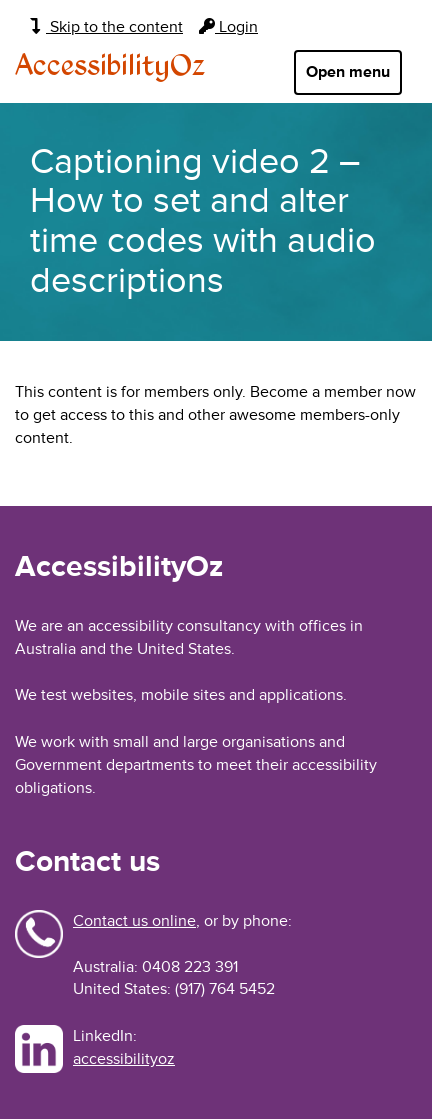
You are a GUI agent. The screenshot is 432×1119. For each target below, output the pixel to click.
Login (228, 27)
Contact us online (134, 921)
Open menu (348, 72)
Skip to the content (106, 27)
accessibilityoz (124, 1059)
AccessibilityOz (110, 67)
